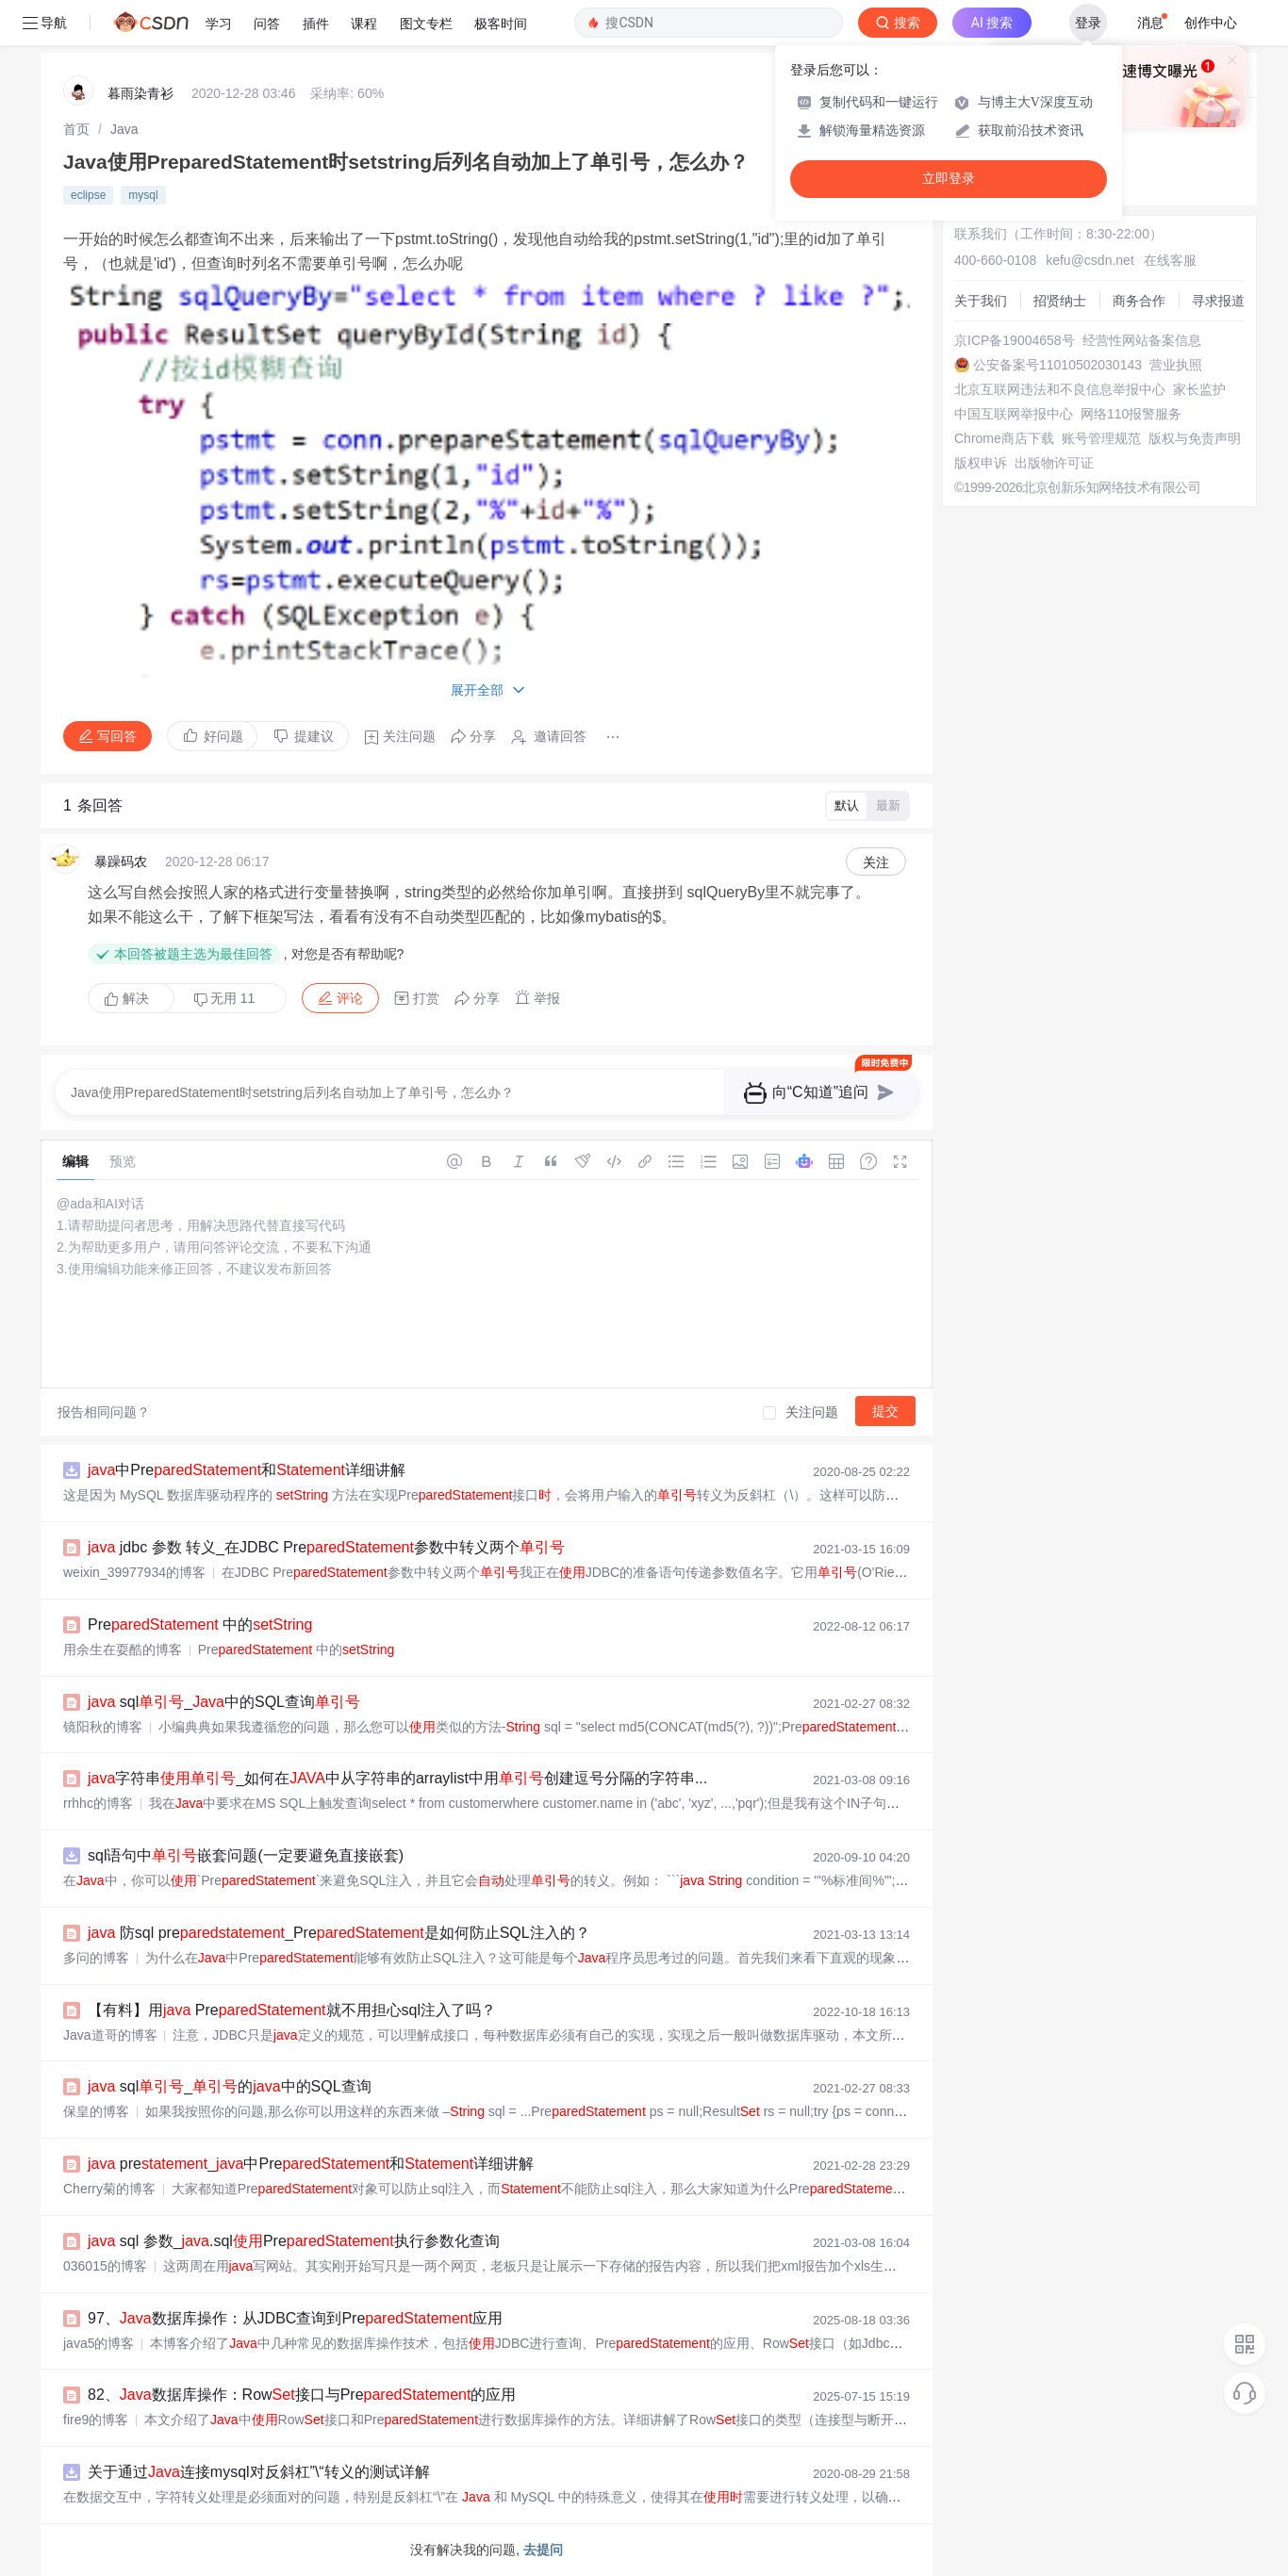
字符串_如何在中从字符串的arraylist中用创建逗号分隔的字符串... (397, 1778)
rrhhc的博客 (98, 1803)
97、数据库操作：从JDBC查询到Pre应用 (295, 2318)
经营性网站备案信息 (1141, 340)
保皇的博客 (96, 2111)
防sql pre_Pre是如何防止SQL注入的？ (339, 1933)
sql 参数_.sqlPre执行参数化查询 (294, 2241)
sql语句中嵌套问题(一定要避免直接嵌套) (246, 1855)
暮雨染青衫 (140, 93)
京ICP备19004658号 (1014, 340)
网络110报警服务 (1131, 413)
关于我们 (980, 300)
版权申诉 (980, 462)
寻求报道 (1218, 300)
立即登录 (948, 179)
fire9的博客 (95, 2419)
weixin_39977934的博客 (134, 1572)
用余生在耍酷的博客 (122, 1649)
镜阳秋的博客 (102, 1726)
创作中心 (1210, 22)
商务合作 (1139, 300)
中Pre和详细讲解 (246, 1470)
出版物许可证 (1054, 462)
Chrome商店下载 (1004, 438)
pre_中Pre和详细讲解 (311, 2164)
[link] (76, 129)
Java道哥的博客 (110, 2035)
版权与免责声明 (1194, 438)
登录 (1088, 22)
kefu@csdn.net (1090, 260)
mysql (142, 195)
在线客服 (1170, 260)
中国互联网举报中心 (1013, 413)
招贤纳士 (1059, 300)
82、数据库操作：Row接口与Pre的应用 (302, 2395)
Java (124, 129)
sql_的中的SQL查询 (230, 2086)
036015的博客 (105, 2265)
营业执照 (1175, 364)
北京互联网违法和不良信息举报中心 (1059, 389)
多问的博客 (96, 1957)
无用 (224, 999)
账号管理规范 (1101, 438)
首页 (76, 129)
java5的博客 (98, 2343)
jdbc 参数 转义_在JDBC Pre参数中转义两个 (326, 1547)
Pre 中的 (200, 1624)
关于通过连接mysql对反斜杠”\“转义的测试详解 (259, 2472)
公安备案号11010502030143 (1057, 364)
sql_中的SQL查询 (224, 1702)
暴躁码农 (120, 861)
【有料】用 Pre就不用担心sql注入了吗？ (292, 2010)
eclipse (88, 195)
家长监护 (1199, 389)
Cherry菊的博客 (109, 2188)
